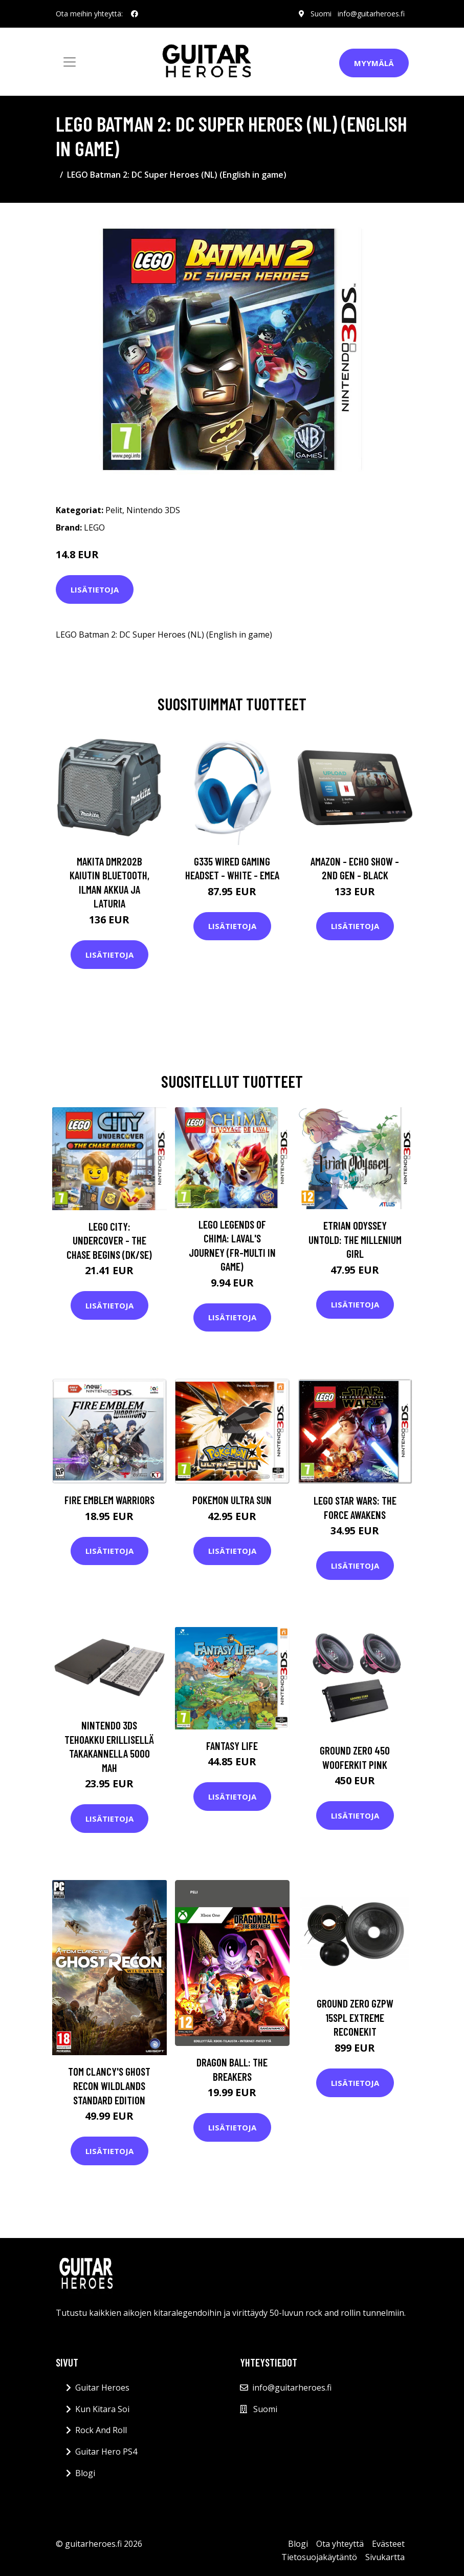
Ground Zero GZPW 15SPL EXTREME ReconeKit (355, 2017)
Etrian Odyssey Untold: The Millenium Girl (355, 1239)
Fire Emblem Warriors (109, 1499)
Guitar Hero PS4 (106, 2451)
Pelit (113, 510)
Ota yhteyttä (340, 2543)
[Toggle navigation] (69, 62)
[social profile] (134, 14)
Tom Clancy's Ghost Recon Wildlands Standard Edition (109, 2085)
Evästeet (388, 2543)
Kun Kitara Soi (102, 2409)
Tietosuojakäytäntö (319, 2557)
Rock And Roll (101, 2430)
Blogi (85, 2473)
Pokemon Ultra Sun (232, 1499)
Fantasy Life (232, 1745)
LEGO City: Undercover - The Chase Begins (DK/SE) (109, 1240)
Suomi (321, 13)
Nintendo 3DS (153, 510)
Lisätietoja (95, 589)
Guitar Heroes (102, 2387)
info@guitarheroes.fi (371, 13)
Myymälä (374, 63)
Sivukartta (385, 2557)
